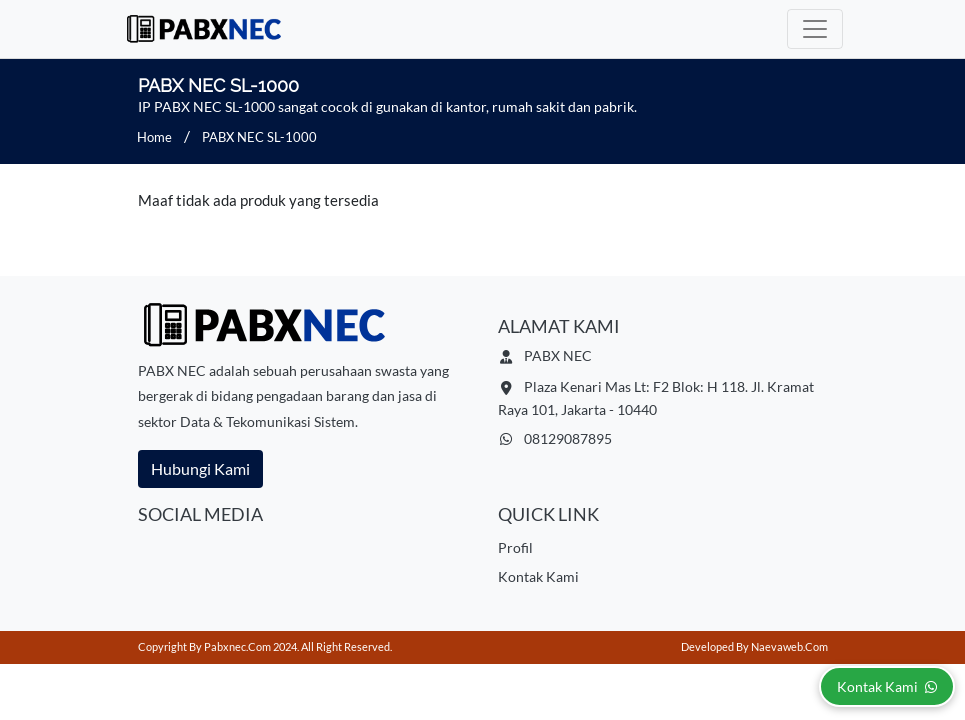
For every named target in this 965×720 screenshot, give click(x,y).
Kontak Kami (538, 576)
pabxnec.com (237, 646)
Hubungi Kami (200, 468)
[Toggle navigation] (815, 29)
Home (154, 137)
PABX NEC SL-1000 (259, 137)
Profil (515, 547)
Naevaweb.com (789, 646)
